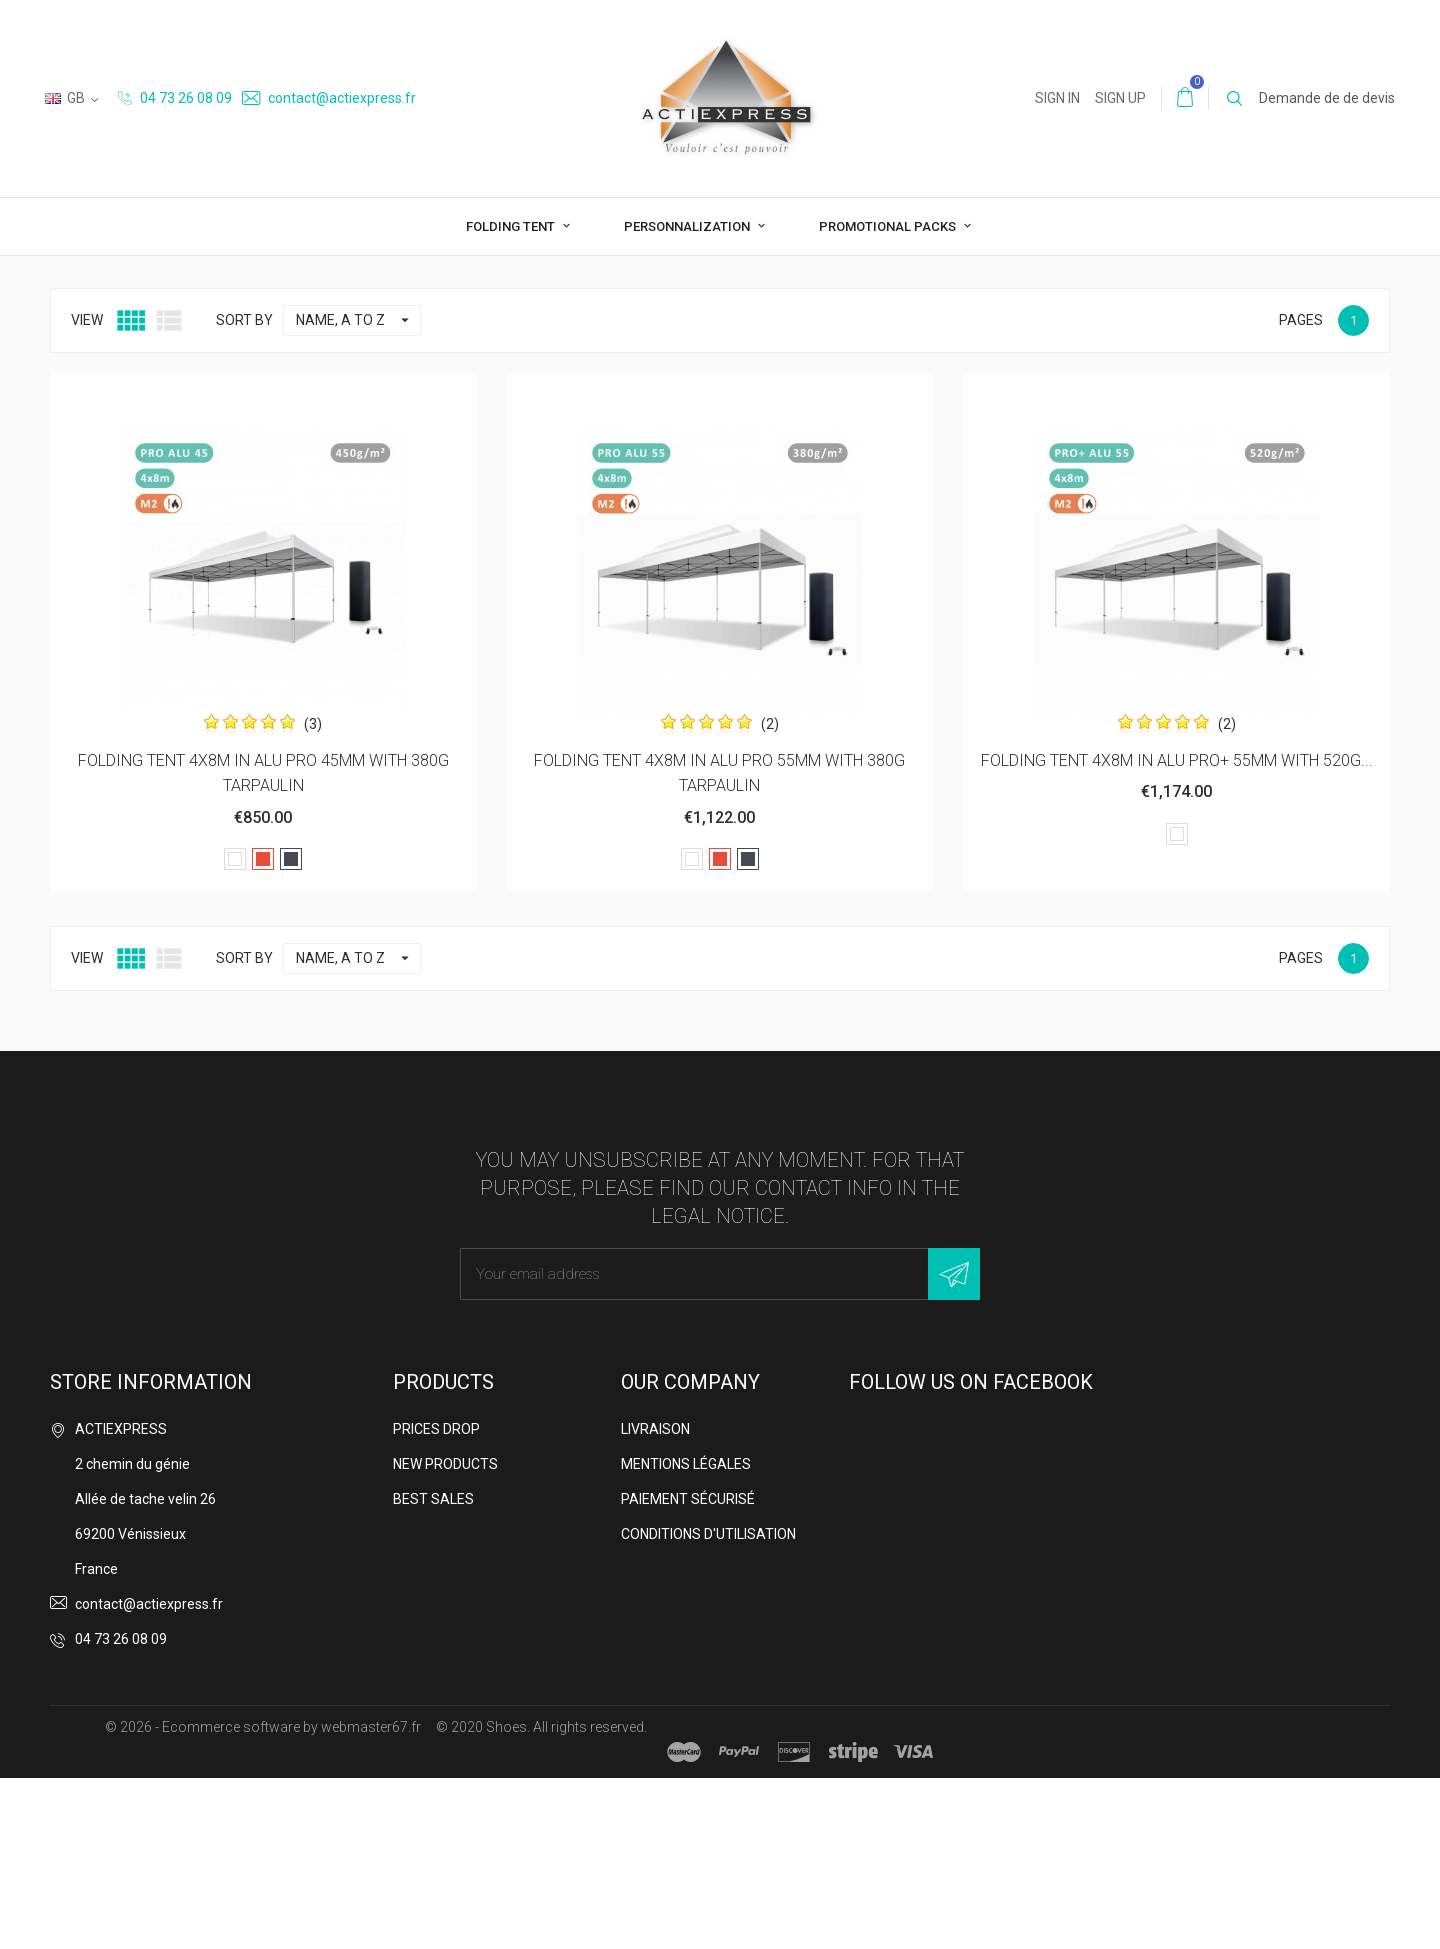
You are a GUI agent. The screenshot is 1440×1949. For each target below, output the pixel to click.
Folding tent (512, 226)
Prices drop (436, 1600)
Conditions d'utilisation (708, 1705)
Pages (1301, 491)
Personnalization (688, 226)
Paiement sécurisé (688, 1670)
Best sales (433, 1670)
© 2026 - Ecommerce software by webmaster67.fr (263, 1898)
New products (445, 1635)
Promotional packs (889, 226)
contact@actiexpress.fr (329, 98)
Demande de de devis (1327, 98)
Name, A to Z (358, 491)
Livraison (655, 1600)
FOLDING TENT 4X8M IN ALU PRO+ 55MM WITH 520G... (1177, 931)
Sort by (244, 491)
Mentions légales (686, 1635)
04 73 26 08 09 (175, 98)
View (87, 491)
